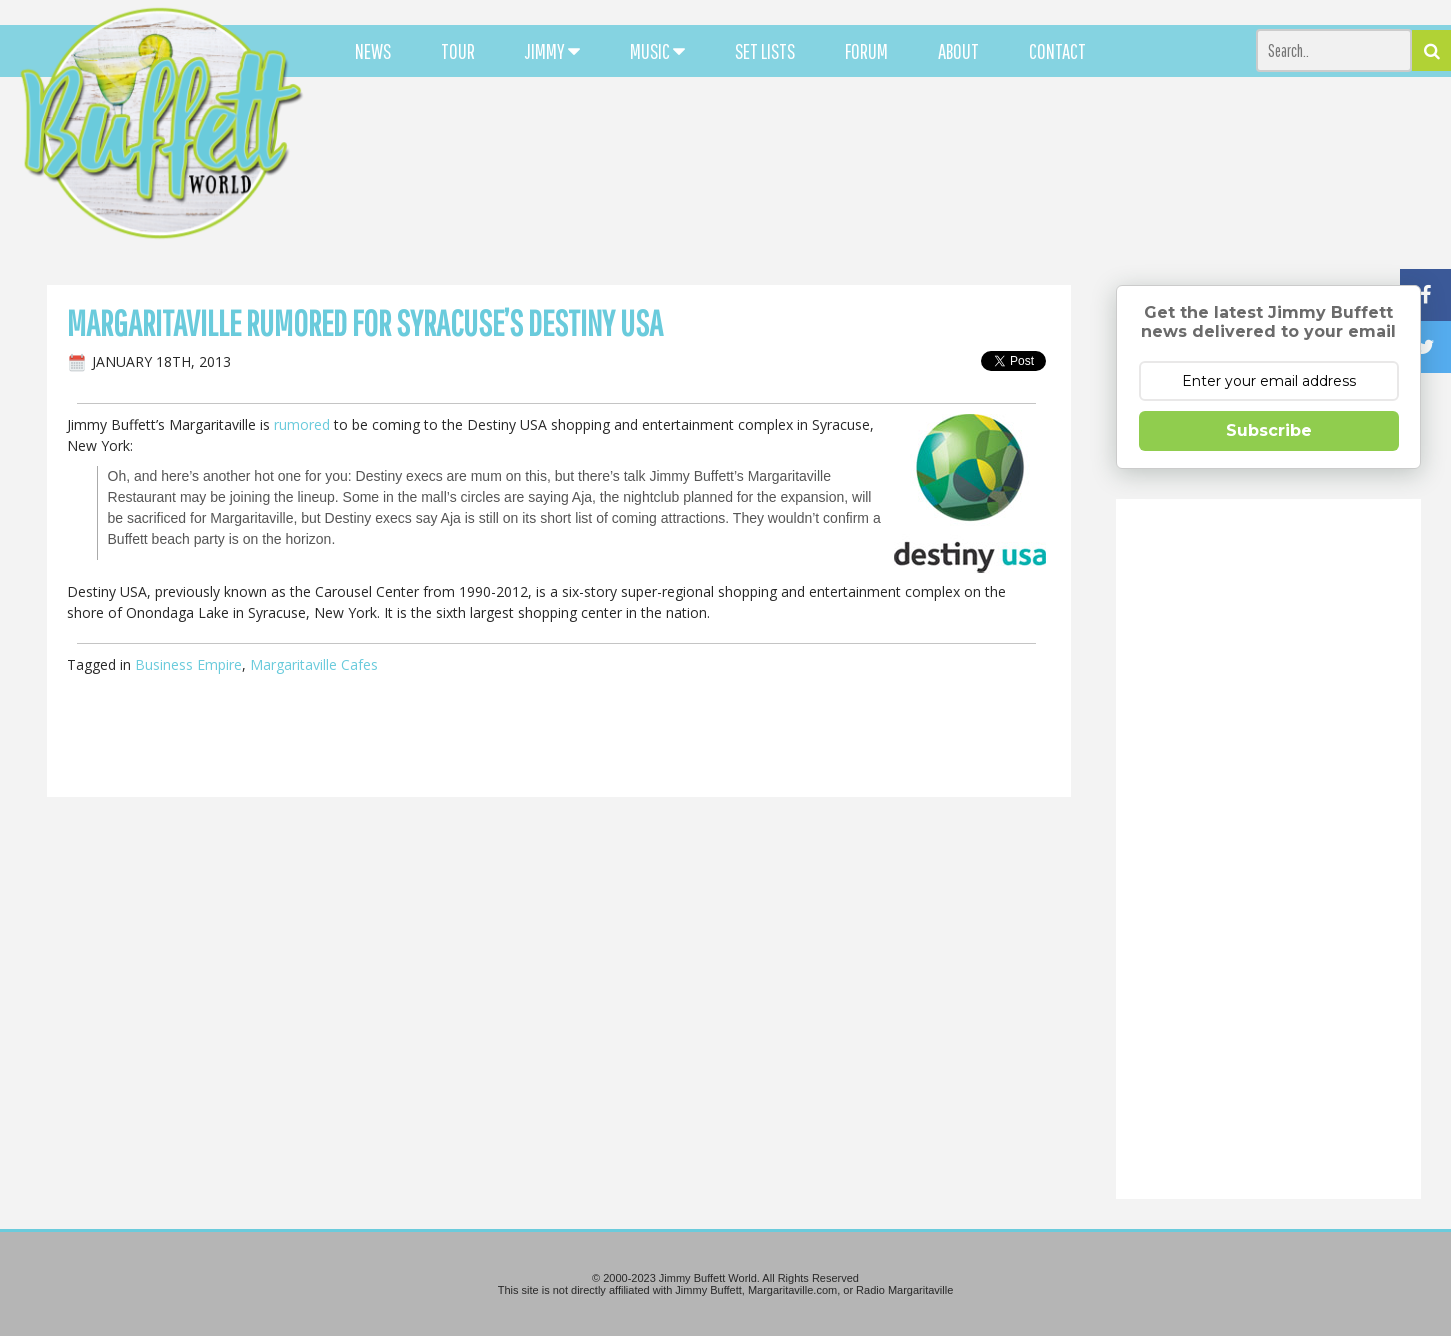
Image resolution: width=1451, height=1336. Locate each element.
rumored (302, 424)
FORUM (866, 51)
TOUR (458, 51)
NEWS (373, 51)
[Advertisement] (893, 180)
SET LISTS (765, 51)
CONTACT (1057, 51)
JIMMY (552, 51)
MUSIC (657, 51)
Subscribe (1269, 430)
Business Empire (188, 664)
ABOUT (958, 51)
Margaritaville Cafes (314, 664)
